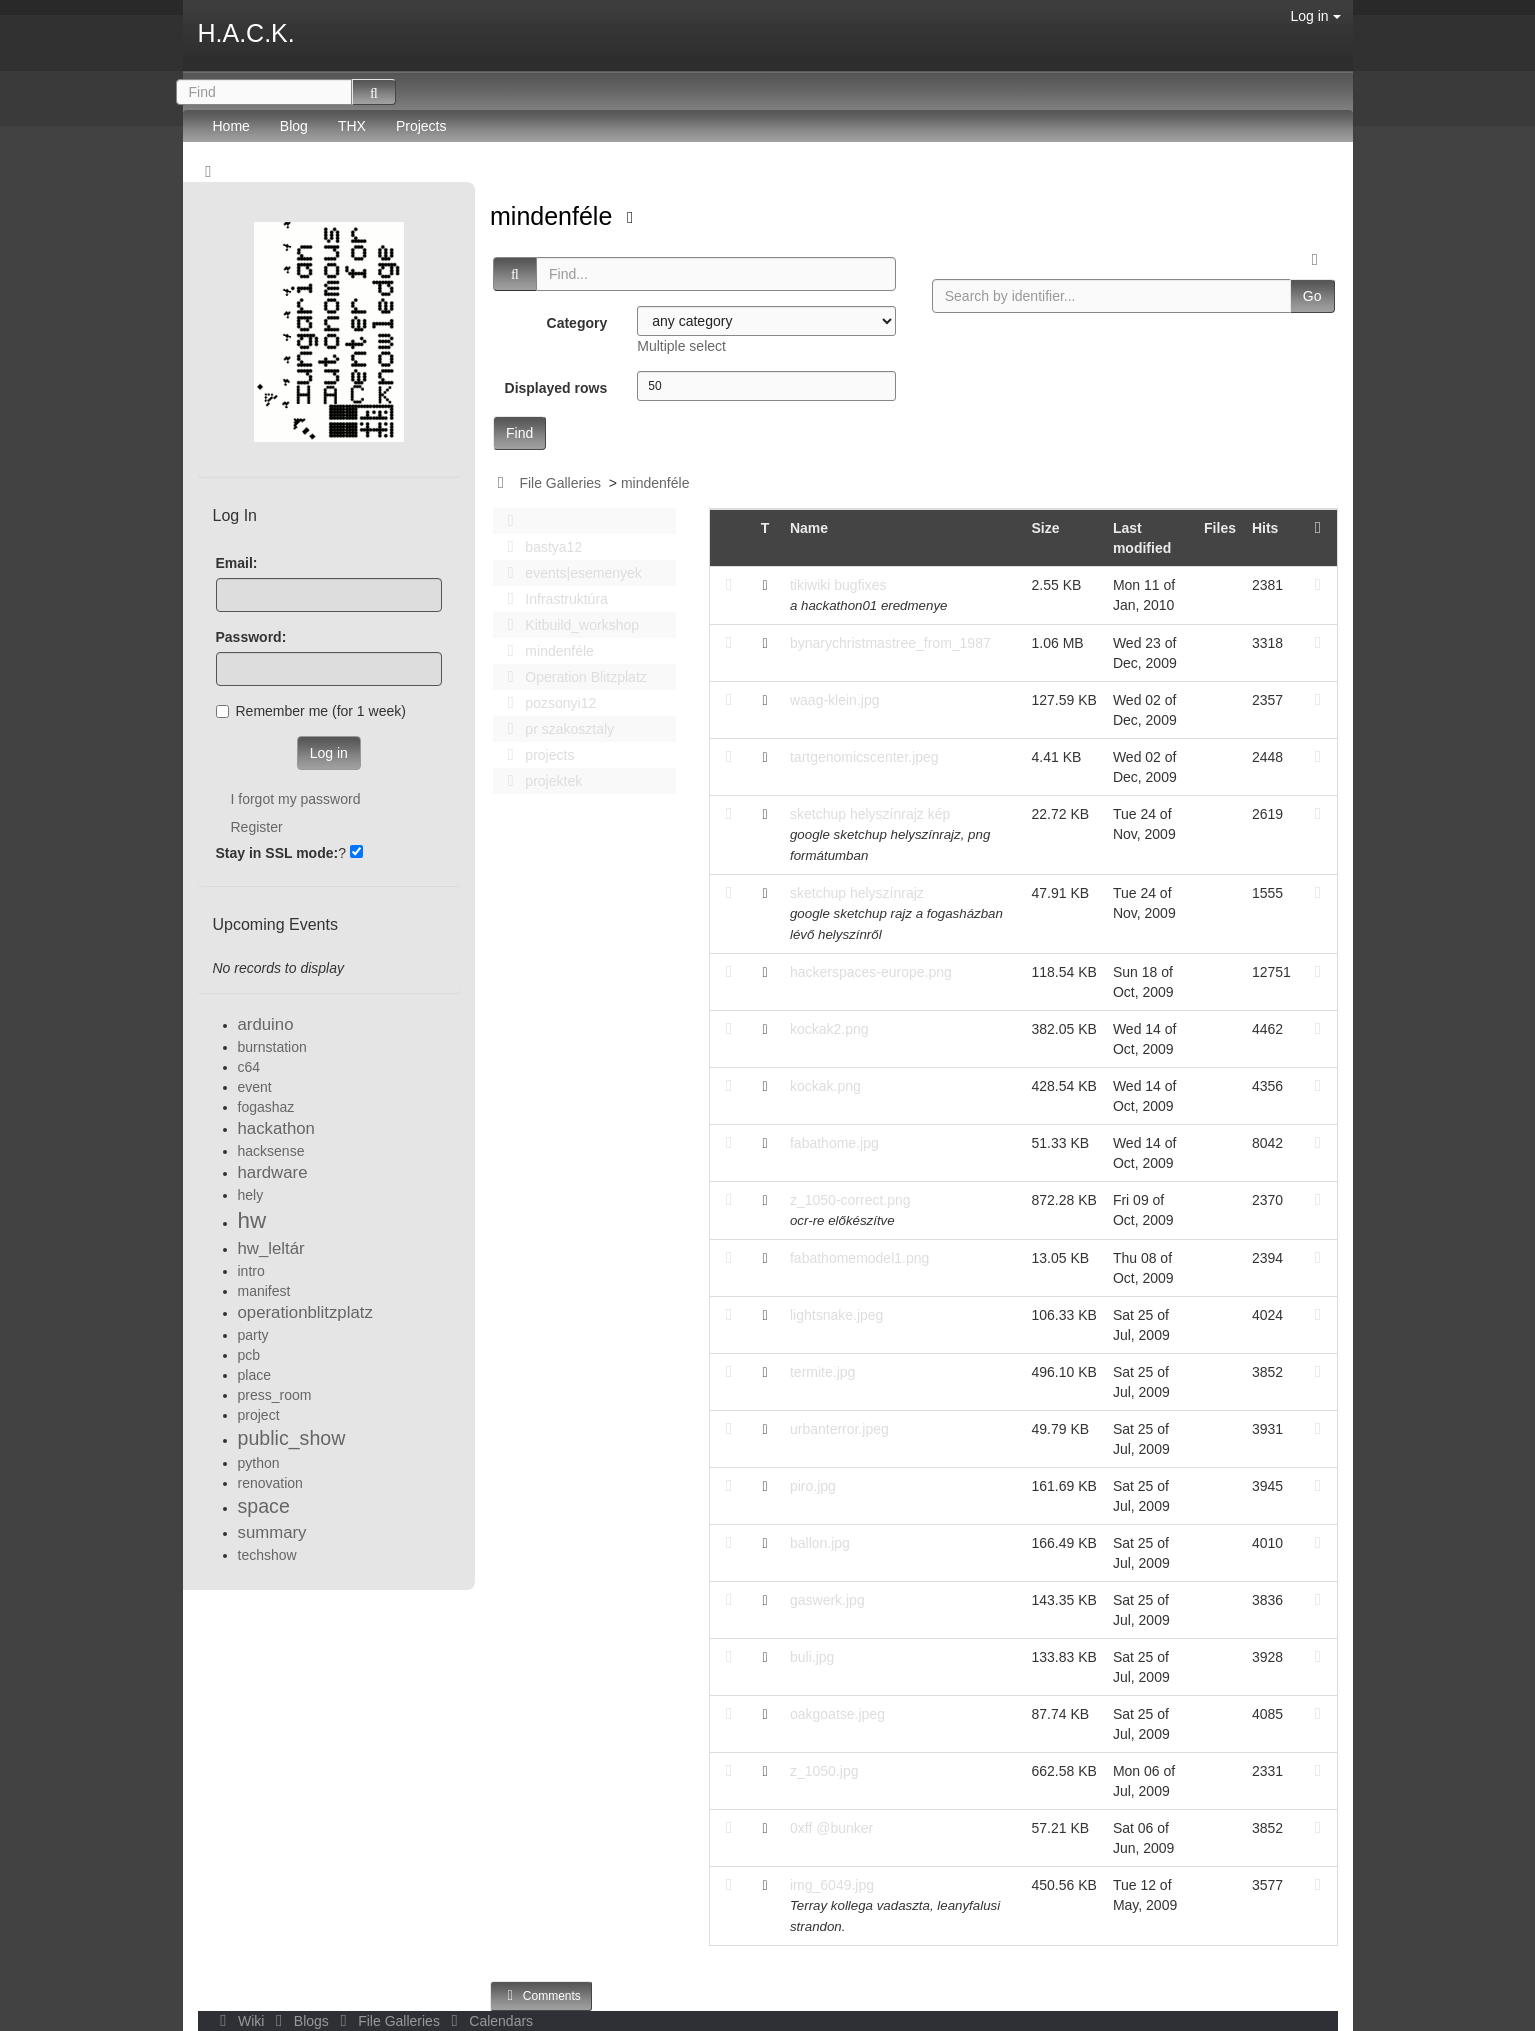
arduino (266, 1024)
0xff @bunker (831, 1828)
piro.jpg (813, 1486)
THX (352, 126)
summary (272, 1532)
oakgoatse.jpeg (837, 1714)
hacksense (271, 1151)
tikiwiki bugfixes (838, 585)
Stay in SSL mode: (277, 853)
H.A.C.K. (246, 33)
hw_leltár (271, 1248)
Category (577, 323)
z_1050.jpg (824, 1771)
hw (252, 1220)
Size (1046, 528)
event (255, 1087)
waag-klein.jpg (835, 700)
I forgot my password (296, 799)
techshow (267, 1555)
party (253, 1335)
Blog (294, 126)
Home (231, 126)
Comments (541, 1995)
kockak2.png (829, 1029)
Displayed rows (556, 388)
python (259, 1463)
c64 (249, 1067)
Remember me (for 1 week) (311, 711)
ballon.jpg (820, 1543)
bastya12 (539, 547)
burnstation (272, 1047)
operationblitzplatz (305, 1312)
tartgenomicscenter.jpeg (864, 757)
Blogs (300, 2021)
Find (519, 433)
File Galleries (560, 483)
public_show (292, 1438)
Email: (237, 563)
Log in (1315, 16)
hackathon (276, 1128)
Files (1220, 528)
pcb (249, 1355)
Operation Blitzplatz (571, 677)
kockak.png (825, 1086)
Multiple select (681, 346)
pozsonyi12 (546, 703)
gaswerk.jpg (827, 1600)
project (259, 1415)
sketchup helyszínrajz (857, 893)
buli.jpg (812, 1657)
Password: (251, 637)
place (254, 1375)
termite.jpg (822, 1372)
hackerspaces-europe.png (871, 972)
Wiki (241, 2021)
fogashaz (266, 1107)
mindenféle (554, 216)
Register (257, 827)
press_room (275, 1395)
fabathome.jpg (834, 1143)
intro (251, 1271)
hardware (273, 1172)
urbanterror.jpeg (839, 1429)
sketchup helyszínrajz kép (870, 814)
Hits (1265, 528)
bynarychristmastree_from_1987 (890, 643)
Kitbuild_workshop (567, 625)
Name (809, 528)
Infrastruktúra (552, 599)
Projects (421, 126)
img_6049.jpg (832, 1885)
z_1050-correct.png (850, 1200)
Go (1312, 296)
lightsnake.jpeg (836, 1315)
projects (535, 755)
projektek (539, 781)
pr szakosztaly (555, 729)
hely (251, 1195)
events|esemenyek (569, 573)
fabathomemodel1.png (859, 1258)
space (264, 1506)
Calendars (488, 2021)
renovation (270, 1483)
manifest (264, 1291)
